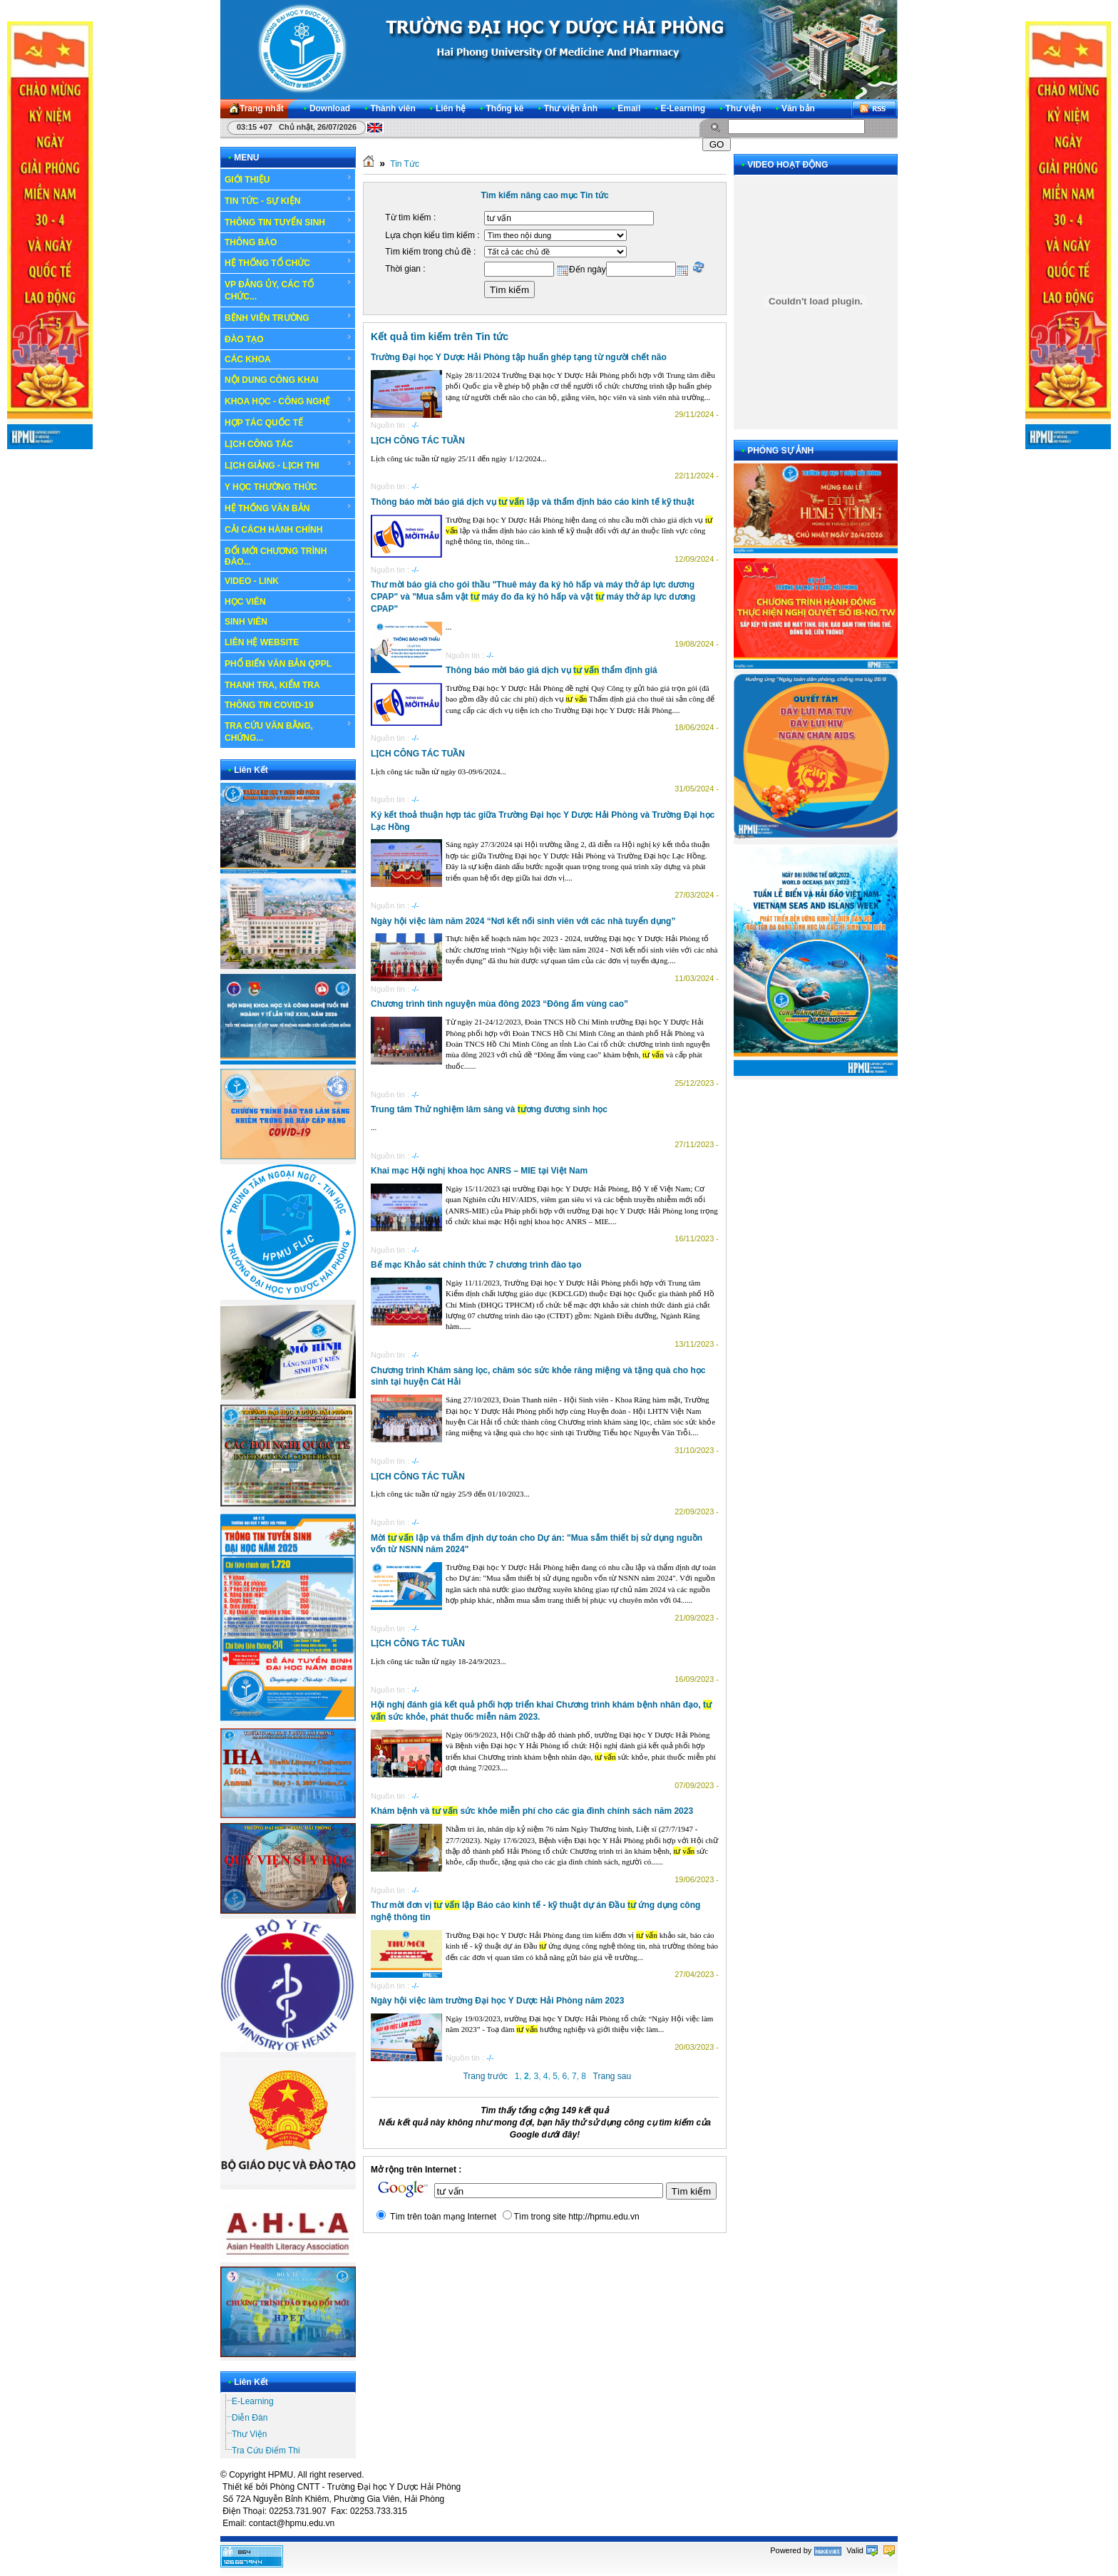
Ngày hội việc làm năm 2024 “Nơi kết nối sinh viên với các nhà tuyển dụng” (523, 921)
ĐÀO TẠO (288, 338)
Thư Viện (249, 2434)
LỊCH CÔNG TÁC (288, 443)
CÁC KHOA (288, 359)
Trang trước (485, 2076)
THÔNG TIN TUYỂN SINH (288, 221)
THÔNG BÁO (288, 242)
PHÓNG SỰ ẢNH (780, 451)
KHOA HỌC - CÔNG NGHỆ (288, 400)
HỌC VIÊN (288, 601)
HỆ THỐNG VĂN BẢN (288, 507)
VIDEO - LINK (288, 581)
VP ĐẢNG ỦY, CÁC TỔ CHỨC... (288, 290)
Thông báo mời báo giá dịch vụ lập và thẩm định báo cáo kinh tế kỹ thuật (532, 502)
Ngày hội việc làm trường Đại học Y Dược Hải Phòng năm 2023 (497, 2001)
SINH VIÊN (288, 622)
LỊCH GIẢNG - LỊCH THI (288, 465)
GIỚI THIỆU (288, 179)
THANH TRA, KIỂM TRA (272, 685)
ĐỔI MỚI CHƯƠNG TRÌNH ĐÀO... (276, 556)
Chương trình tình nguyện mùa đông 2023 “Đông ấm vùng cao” (499, 1004)
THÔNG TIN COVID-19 (269, 705)
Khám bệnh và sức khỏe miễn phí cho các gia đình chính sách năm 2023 (532, 1811)
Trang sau (612, 2076)
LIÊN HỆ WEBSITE (262, 642)
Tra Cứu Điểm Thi (266, 2451)
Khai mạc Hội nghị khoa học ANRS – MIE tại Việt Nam (479, 1171)
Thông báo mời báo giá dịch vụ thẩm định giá (551, 670)
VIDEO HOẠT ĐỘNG (787, 165)
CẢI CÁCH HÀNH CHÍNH (273, 530)
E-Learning (253, 2401)
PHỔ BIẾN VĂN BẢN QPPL (278, 664)
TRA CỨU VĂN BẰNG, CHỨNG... (288, 731)
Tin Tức (404, 164)
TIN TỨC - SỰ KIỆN (288, 200)
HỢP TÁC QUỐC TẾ (288, 422)
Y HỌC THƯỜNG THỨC (271, 487)
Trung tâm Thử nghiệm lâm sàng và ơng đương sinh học (489, 1109)
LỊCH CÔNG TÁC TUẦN (418, 441)
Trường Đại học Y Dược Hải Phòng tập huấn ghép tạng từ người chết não (519, 357)
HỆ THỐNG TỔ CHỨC (288, 262)
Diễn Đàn (249, 2418)
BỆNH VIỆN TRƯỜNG (288, 317)
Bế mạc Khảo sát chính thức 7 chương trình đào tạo (476, 1265)
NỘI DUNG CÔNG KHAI (272, 380)
